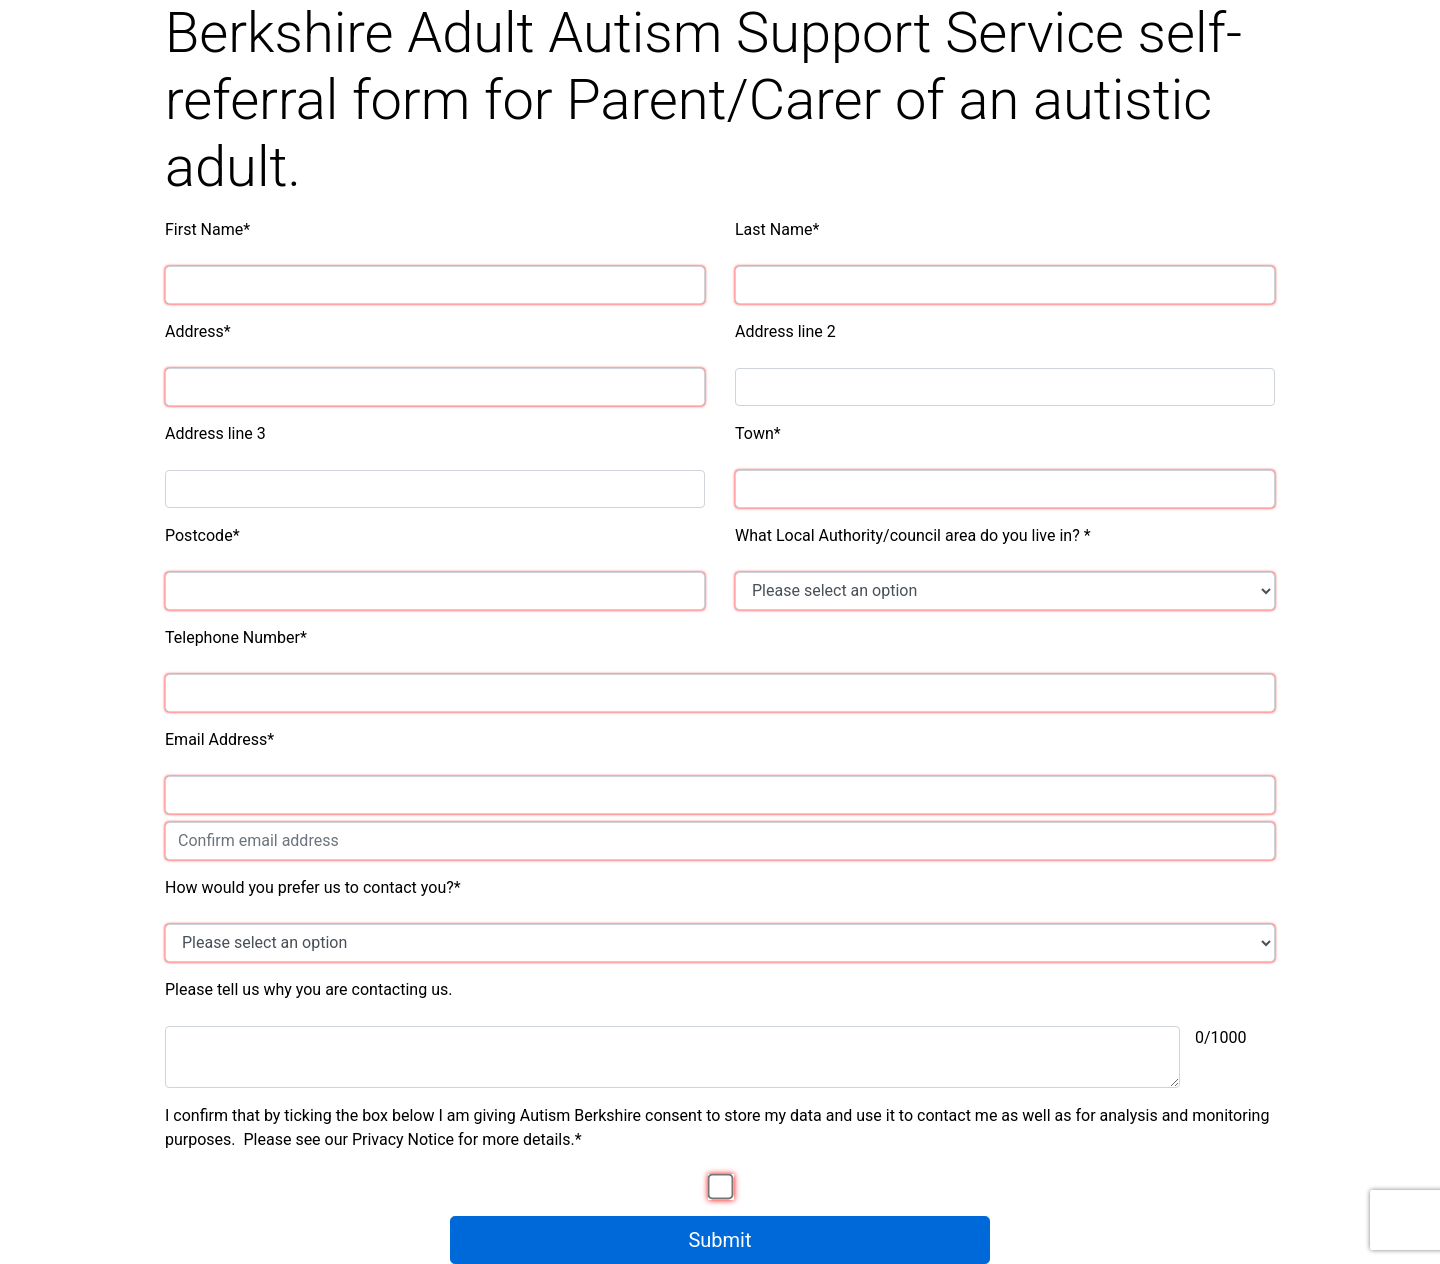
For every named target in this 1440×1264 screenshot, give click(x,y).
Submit (719, 1240)
